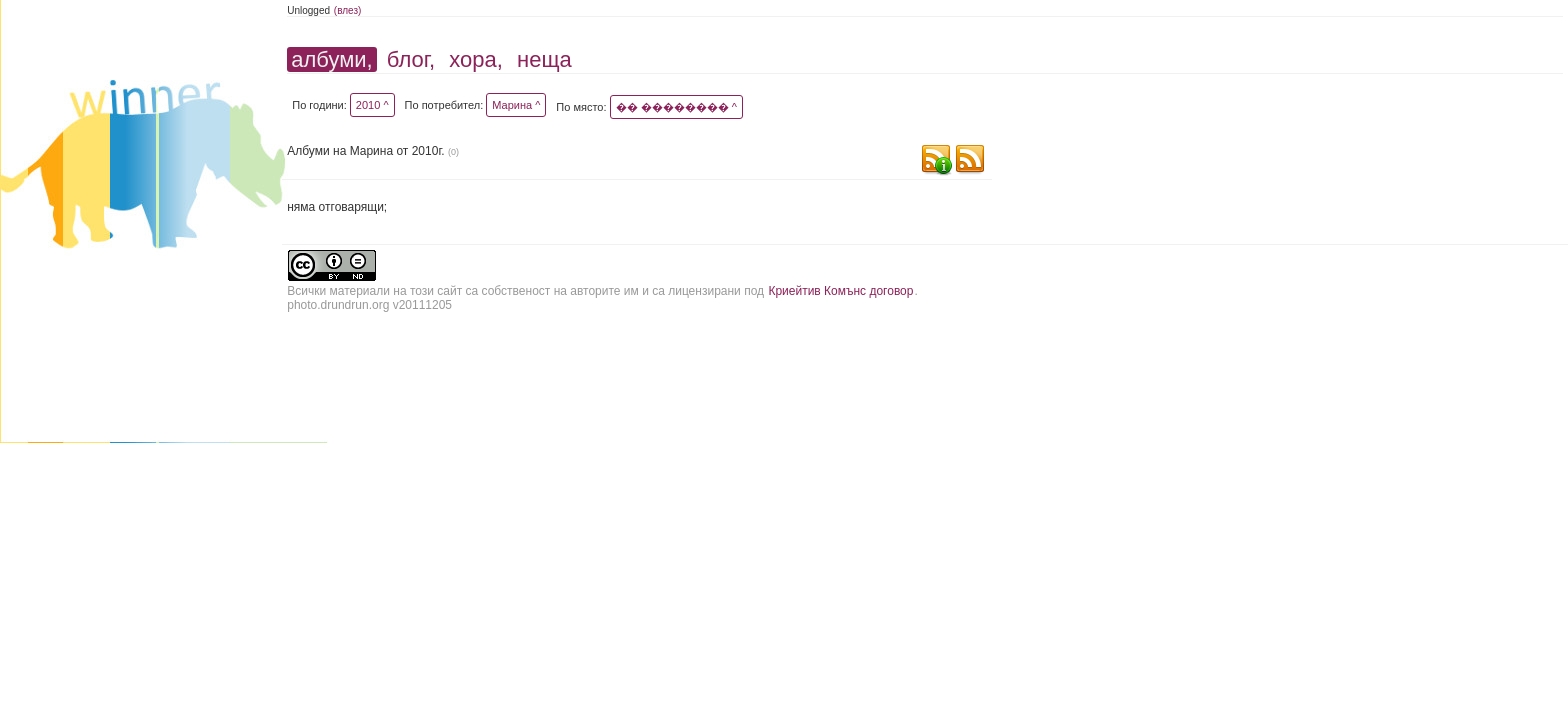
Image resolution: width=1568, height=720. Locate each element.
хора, (476, 59)
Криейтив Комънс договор (840, 291)
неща (544, 59)
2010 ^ (372, 105)
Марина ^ (516, 105)
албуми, (331, 59)
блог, (411, 59)
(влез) (348, 10)
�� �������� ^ (676, 107)
